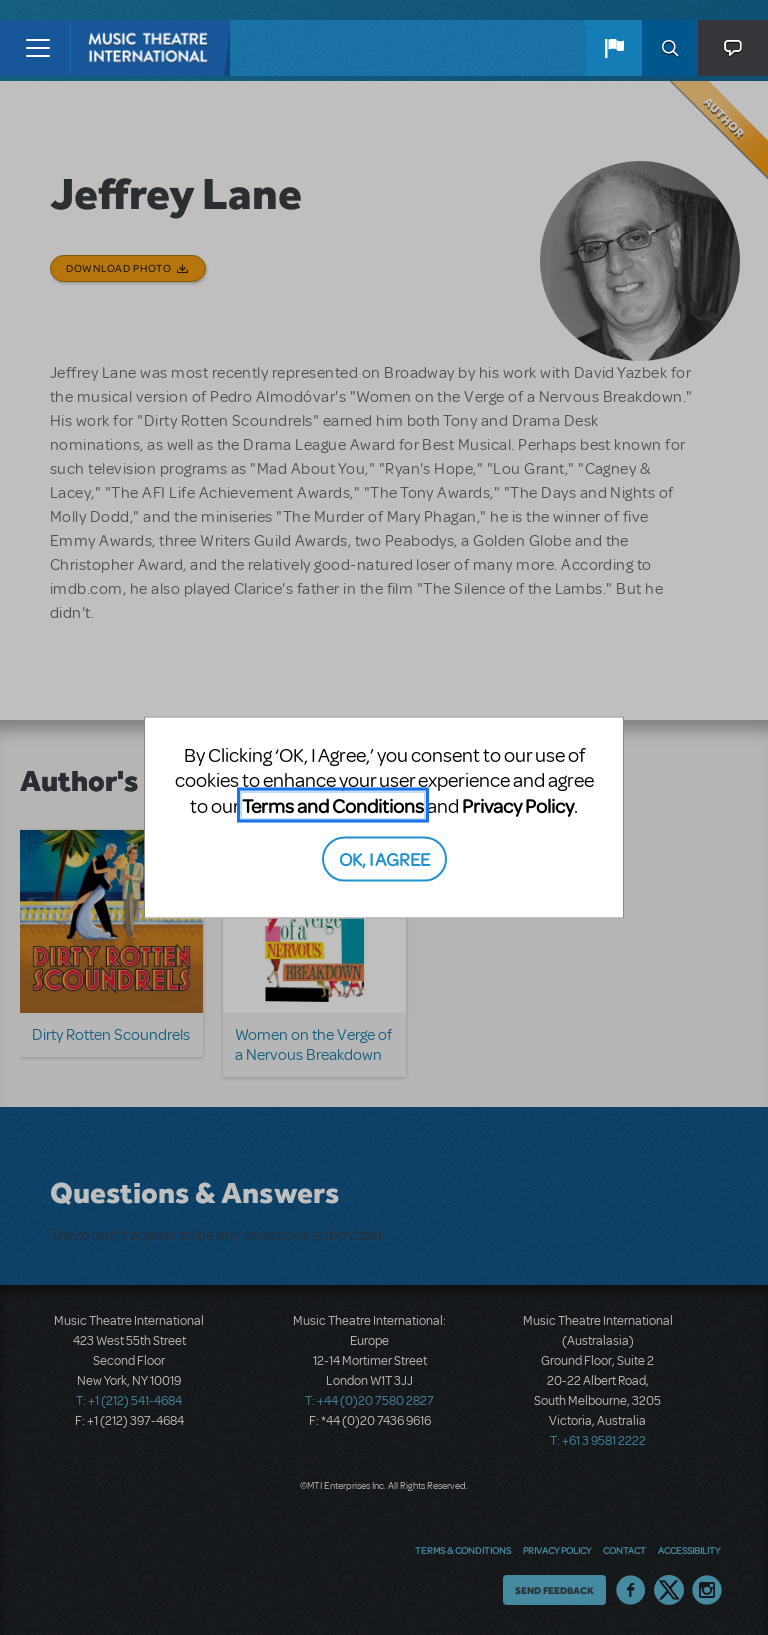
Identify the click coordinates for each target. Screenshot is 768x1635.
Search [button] (670, 48)
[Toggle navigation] (37, 48)
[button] (614, 48)
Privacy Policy (518, 804)
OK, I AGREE (384, 858)
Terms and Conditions (333, 804)
